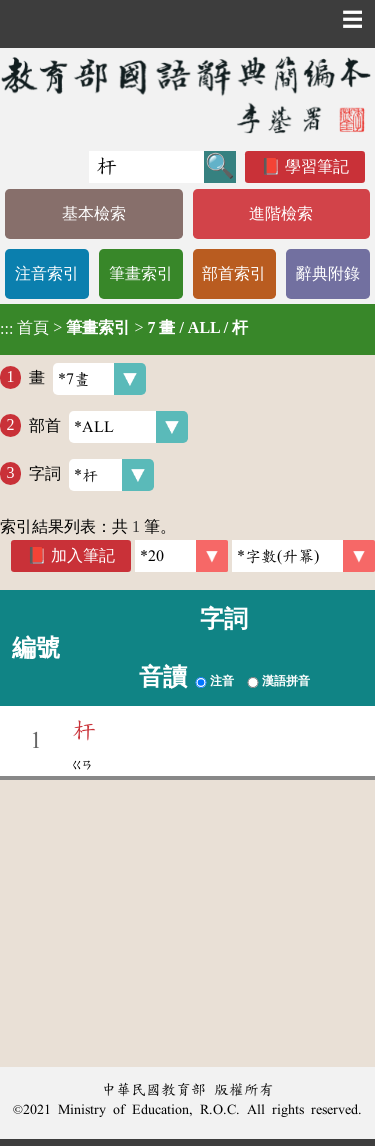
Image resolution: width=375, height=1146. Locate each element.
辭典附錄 (328, 273)
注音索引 (47, 273)
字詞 (91, 475)
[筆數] (181, 556)
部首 (108, 427)
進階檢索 (281, 213)
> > (124, 328)
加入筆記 (83, 555)
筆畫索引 (141, 273)
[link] (303, 556)
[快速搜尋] (146, 167)
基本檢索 (94, 213)
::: (6, 329)
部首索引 (234, 273)
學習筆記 (317, 166)
